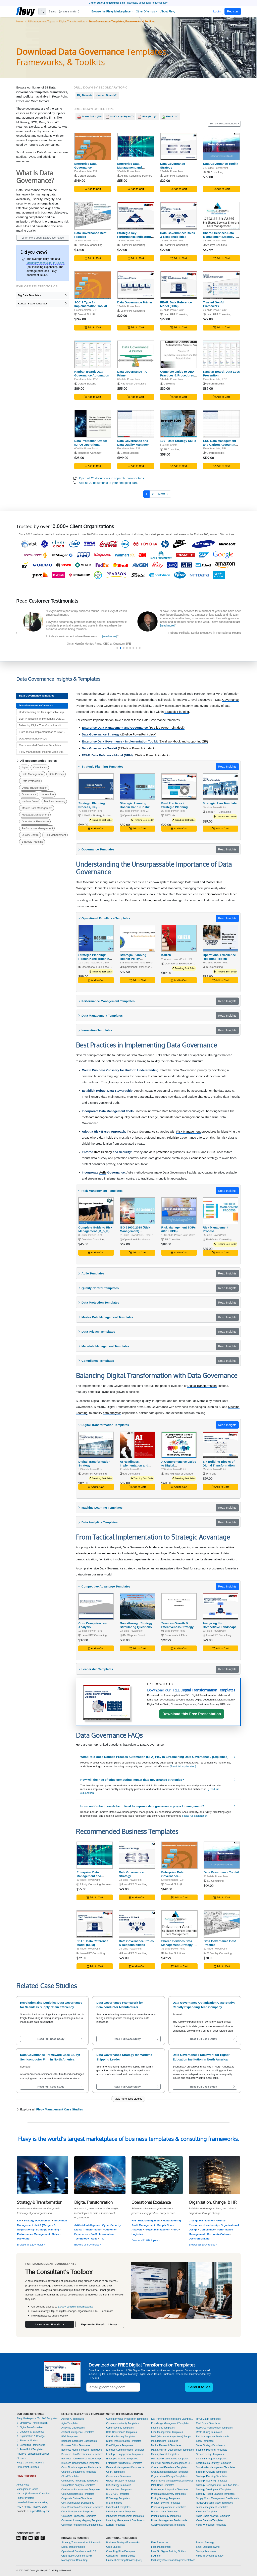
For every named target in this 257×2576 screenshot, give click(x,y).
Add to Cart (93, 188)
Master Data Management (37, 808)
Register (232, 11)
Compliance (40, 767)
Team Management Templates (212, 2507)
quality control (130, 1117)
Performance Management (37, 828)
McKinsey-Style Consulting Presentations (173, 2560)
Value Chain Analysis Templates (213, 2516)
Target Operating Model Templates (214, 2502)
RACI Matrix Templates (208, 2418)
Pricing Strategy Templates (165, 2498)
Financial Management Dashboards (125, 2467)
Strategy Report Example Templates (215, 2494)
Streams (20, 2458)
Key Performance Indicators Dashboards (172, 2418)
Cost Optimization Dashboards (77, 2502)
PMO (175, 2229)
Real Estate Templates (208, 2423)
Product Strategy (205, 2542)
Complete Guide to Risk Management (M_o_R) (95, 1229)
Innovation (48, 794)
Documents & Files (176, 1635)
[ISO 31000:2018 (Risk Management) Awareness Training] (137, 1210)
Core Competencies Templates (77, 2494)
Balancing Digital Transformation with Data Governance (43, 725)
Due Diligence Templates (119, 2445)
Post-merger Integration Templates (169, 2489)
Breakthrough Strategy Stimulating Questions (136, 1625)
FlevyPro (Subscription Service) (33, 2453)
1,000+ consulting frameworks (75, 2306)
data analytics (112, 1413)
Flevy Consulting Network (30, 2462)
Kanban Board (30, 801)
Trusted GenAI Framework (213, 304)
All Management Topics (41, 21)
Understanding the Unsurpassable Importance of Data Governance (43, 712)
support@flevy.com (40, 2511)
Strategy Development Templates (214, 2489)
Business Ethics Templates (75, 2445)
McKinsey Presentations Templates (170, 2458)
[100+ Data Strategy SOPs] (178, 423)
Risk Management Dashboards (212, 2436)
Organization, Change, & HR (76, 2555)
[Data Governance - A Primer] (135, 354)
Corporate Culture (218, 2234)
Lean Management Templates (167, 2432)
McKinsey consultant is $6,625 (45, 262)
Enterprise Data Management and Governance (129, 167)
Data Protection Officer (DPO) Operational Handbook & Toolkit (90, 444)
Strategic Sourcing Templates (211, 2480)
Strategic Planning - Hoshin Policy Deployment (134, 958)
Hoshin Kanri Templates (119, 2489)
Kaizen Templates (115, 2524)
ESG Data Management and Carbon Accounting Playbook (220, 444)
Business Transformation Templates (80, 2463)
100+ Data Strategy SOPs (178, 440)
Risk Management (55, 834)
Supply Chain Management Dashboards (217, 2498)
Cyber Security (111, 2225)
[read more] (219, 636)
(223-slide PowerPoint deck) (119, 748)
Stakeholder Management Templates (215, 2467)
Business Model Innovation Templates (81, 2449)
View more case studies (128, 2098)
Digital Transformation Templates (123, 2441)
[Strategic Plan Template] (220, 786)
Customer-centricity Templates (122, 2423)
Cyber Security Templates (120, 2427)
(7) (120, 117)
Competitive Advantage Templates (79, 2480)
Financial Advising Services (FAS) (124, 2560)
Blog (44, 2506)
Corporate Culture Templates (76, 2498)
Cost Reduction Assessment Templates (82, 2507)
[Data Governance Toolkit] (221, 146)
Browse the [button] (111, 11)
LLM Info (156, 2555)
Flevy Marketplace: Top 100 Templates (36, 2418)
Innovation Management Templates (125, 2516)
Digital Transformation (72, 21)
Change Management (202, 2220)
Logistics (137, 2234)
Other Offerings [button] (145, 11)
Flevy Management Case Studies (59, 2109)
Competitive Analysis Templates (78, 2485)
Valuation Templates (206, 2511)
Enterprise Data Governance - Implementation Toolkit (90, 167)
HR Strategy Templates (118, 2485)
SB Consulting (214, 172)
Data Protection (31, 780)
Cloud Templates (70, 2476)
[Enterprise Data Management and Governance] (135, 146)
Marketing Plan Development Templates (172, 2449)
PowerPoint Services (27, 2467)
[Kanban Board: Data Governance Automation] (92, 354)
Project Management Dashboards (169, 2520)
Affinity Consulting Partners (136, 175)
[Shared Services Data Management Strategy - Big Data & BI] (221, 216)
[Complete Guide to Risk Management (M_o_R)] (96, 1210)
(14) (169, 117)
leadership (113, 1553)
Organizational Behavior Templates (170, 2471)
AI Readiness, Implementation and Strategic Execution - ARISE (135, 1467)
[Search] (67, 11)
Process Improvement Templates (168, 2507)
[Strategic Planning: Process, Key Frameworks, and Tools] (96, 786)
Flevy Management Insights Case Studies (43, 751)
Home (19, 21)
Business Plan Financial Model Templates (82, 2458)
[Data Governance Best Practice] (92, 216)
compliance (198, 1158)
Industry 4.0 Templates (118, 2507)
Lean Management (161, 2546)
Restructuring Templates (209, 2432)
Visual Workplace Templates (211, 2524)
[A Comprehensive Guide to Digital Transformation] (179, 1445)
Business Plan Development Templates (82, 2454)
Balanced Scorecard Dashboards (79, 2441)
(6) (147, 117)
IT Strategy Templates (118, 2498)
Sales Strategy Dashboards (210, 2445)
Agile (25, 767)
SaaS (94, 2234)
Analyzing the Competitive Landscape (220, 1625)
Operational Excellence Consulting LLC (146, 966)
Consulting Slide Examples (120, 2551)
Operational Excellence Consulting (143, 815)
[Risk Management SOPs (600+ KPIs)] (179, 1210)
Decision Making (199, 2238)
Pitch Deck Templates (162, 2485)
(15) (89, 117)
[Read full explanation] (183, 1766)
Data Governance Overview (36, 705)
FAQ (18, 2506)
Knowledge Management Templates (170, 2423)
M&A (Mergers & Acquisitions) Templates (172, 2436)
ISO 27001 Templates (117, 2494)
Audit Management (143, 2225)
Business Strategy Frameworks (123, 2542)
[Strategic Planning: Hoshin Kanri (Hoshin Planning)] (137, 786)
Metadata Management (35, 814)
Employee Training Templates (122, 2458)
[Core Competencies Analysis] (96, 1606)
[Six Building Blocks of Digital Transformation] (220, 1445)
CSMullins (169, 383)
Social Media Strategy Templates (213, 2463)
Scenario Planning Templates (211, 2449)
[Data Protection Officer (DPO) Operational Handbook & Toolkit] (92, 423)
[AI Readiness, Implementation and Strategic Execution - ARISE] (137, 1445)
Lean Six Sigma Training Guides (168, 2551)
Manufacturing (172, 2220)
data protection (159, 1152)
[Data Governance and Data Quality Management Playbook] (135, 423)
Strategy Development (37, 2220)
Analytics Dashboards (73, 2427)
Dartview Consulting (93, 1239)
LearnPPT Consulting (175, 175)
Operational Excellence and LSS (78, 2551)
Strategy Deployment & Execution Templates (218, 2485)
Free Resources (159, 2542)
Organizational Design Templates (169, 2476)
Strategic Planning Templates (211, 2476)
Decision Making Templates (121, 2436)
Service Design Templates (210, 2454)
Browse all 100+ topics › (203, 2244)
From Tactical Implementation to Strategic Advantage (43, 731)
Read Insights (227, 766)
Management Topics (27, 2489)
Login (217, 11)
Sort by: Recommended (223, 123)
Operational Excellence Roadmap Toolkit (219, 956)
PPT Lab (170, 815)
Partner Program (25, 2498)
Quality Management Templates (168, 2524)
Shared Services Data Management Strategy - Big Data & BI (219, 236)
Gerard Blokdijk (87, 175)
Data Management (32, 774)
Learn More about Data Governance (43, 237)
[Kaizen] (179, 938)
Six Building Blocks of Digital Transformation (219, 1463)
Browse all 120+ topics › (31, 2244)
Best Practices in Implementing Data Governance (43, 718)
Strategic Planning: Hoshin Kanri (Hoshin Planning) (135, 807)
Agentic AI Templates (72, 2418)
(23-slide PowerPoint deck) (119, 734)
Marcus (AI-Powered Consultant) (33, 2493)
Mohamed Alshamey (90, 452)
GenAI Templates (115, 2471)
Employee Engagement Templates (124, 2454)
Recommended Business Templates (40, 745)
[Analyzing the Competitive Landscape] (220, 1606)
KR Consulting (131, 1473)
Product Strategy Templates (166, 2516)
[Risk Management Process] (220, 1210)
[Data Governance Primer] (135, 285)
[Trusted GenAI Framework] (221, 285)
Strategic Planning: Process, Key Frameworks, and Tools (95, 807)
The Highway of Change (179, 1473)
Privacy (36, 2506)
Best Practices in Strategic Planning (174, 805)
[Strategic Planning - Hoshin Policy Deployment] (137, 938)
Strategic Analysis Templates (211, 2471)
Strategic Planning (32, 841)
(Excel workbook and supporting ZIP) (145, 741)
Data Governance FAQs (33, 738)
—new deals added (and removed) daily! (128, 2)
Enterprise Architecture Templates (124, 2463)
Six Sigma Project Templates (211, 2458)
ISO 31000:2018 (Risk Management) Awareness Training (135, 1231)
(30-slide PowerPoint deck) (133, 727)
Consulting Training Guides (120, 2555)
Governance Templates (118, 2476)
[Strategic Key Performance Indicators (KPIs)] (135, 216)
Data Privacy (56, 774)
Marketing (23, 2238)
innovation (92, 906)
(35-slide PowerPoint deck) (126, 755)
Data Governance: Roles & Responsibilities (177, 234)
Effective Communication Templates (125, 2449)
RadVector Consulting (133, 383)
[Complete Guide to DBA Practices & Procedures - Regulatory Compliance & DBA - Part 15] (178, 354)
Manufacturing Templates (164, 2441)
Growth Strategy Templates (120, 2480)
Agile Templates (70, 2423)
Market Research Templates (166, 2445)
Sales (55, 2234)
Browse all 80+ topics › (87, 2244)
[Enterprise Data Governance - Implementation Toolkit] (92, 146)
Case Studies (113, 2546)
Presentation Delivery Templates (168, 2494)
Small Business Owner (208, 2546)
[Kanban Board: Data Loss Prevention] (221, 354)
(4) (84, 95)
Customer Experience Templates (78, 2516)
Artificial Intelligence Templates (77, 2432)
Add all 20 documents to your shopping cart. (108, 482)
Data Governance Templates (121, 2432)
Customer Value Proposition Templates (127, 2418)
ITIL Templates (114, 2502)
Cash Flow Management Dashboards (81, 2467)
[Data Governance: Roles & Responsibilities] (178, 216)
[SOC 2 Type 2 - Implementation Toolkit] (92, 285)
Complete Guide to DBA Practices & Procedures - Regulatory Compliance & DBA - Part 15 (178, 377)
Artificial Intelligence (87, 2225)
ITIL (102, 2238)
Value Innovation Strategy (209, 2555)
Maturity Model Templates (165, 2454)
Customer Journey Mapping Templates (82, 2520)
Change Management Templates (78, 2471)
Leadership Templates (163, 2427)
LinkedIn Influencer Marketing (32, 2502)
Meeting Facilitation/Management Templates (172, 2463)
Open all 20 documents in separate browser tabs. (112, 478)
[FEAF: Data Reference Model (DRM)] (178, 285)
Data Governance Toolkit (220, 163)
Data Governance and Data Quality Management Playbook (135, 444)
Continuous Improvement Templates (80, 2489)
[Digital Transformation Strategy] (96, 1445)
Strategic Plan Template (220, 803)
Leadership (211, 2225)
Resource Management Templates (214, 2427)
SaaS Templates (204, 2441)
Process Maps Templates (164, 2511)
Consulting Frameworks (30, 2445)
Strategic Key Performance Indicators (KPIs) (134, 236)
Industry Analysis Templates (121, 2511)
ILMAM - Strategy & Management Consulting (108, 815)
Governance (29, 794)
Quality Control (30, 834)
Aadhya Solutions (216, 244)
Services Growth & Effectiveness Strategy (177, 1625)
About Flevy (167, 11)
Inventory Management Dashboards (125, 2520)
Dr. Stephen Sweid (134, 1635)
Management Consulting (74, 2560)
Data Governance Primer (134, 302)
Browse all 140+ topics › (146, 2240)
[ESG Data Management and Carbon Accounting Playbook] (221, 423)
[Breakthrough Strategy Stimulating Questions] (137, 1606)
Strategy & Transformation (32, 2422)
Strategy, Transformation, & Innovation (81, 2542)
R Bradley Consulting (90, 244)
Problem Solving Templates (165, 2502)
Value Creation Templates (209, 2520)
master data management (182, 1117)
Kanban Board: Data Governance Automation (91, 373)
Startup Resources (206, 2551)
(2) (106, 95)
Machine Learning (54, 801)
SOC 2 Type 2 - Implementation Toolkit (90, 304)
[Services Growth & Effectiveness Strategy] (179, 1606)
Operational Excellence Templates (169, 2467)
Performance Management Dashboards (172, 2480)
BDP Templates (69, 2436)
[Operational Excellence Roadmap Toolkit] (220, 938)
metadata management (97, 1117)
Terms (26, 2506)
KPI (19, 2220)
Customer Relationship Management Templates (82, 2524)
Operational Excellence (35, 821)
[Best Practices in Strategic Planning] (179, 786)
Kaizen (166, 955)
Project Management (157, 2229)
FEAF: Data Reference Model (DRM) (176, 304)
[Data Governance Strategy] (178, 146)
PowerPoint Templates (30, 2449)
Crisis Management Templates (77, 2511)
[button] (117, 648)
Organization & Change (30, 2436)
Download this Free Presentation (191, 1714)
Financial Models (27, 2440)
